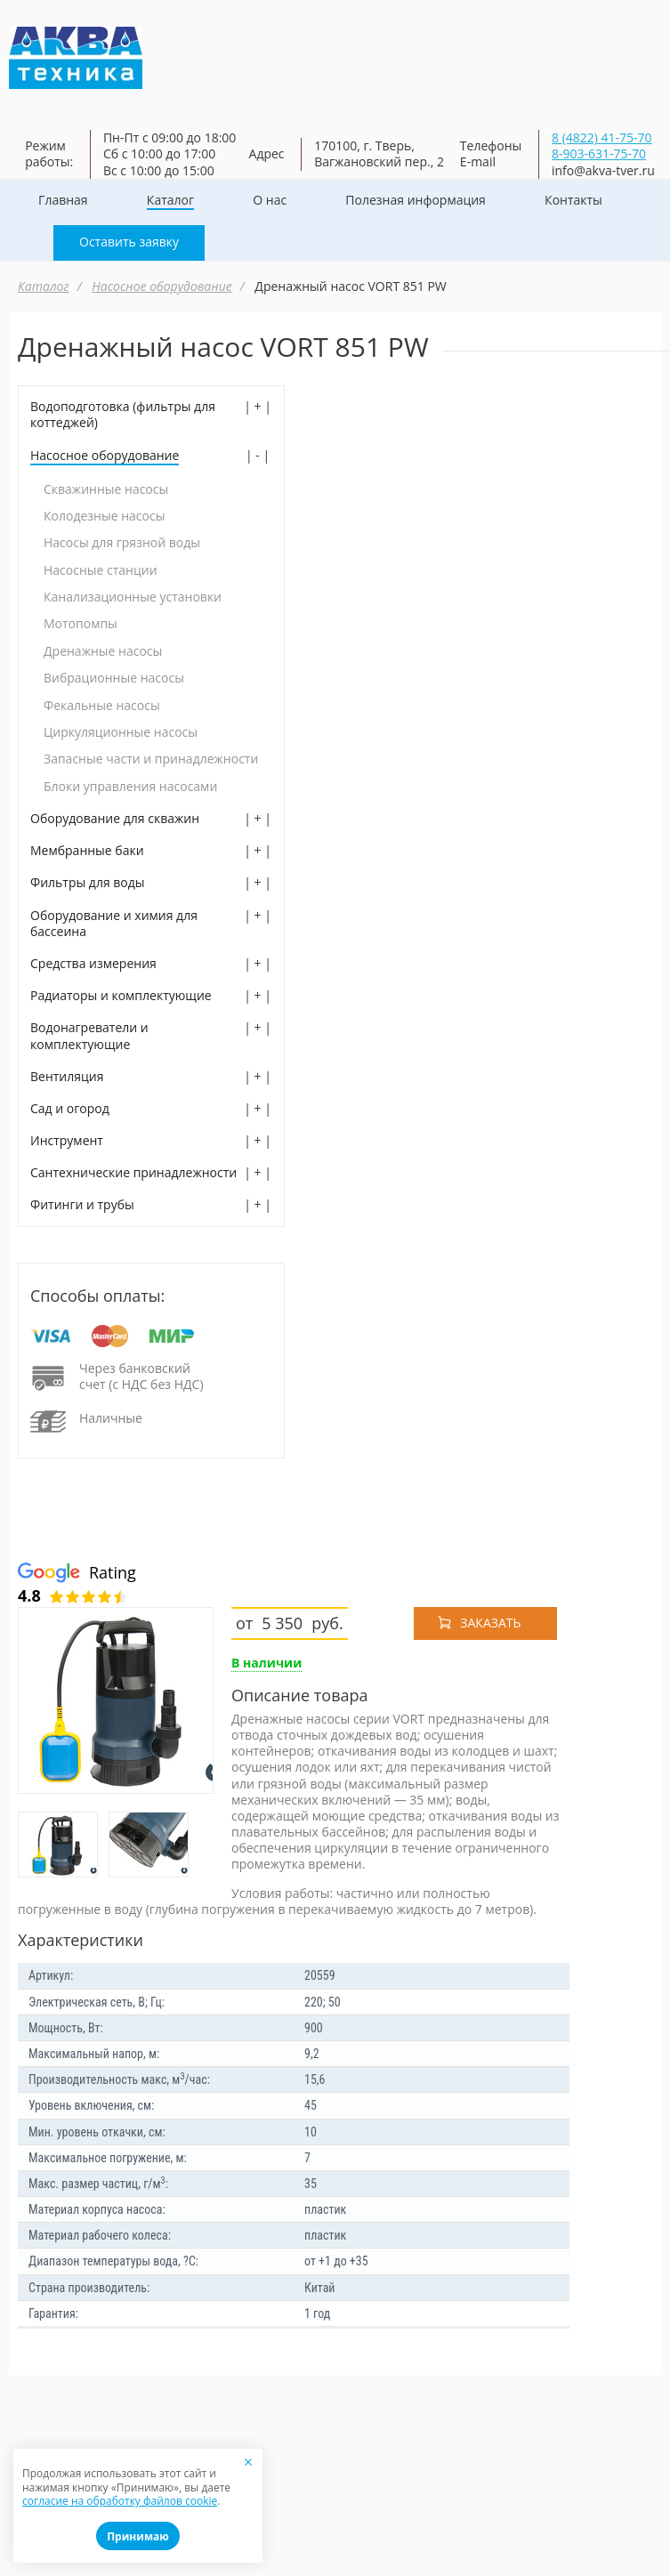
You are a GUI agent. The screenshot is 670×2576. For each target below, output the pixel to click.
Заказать (490, 1622)
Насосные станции (100, 570)
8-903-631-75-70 (599, 153)
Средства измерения (93, 964)
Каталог (170, 200)
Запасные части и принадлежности (151, 759)
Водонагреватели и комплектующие (89, 1036)
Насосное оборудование (161, 286)
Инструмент (66, 1141)
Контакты (573, 200)
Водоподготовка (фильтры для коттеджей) (122, 415)
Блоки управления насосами (130, 787)
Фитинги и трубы (82, 1205)
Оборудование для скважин (114, 819)
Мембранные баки (87, 851)
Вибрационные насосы (114, 678)
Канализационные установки (133, 597)
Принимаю (138, 2536)
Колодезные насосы (104, 516)
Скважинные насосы (106, 489)
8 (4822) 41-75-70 (602, 137)
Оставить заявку (129, 241)
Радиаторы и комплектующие (121, 996)
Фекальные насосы (102, 706)
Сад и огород (69, 1109)
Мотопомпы (80, 624)
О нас (270, 200)
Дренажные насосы (103, 651)
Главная (63, 200)
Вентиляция (66, 1077)
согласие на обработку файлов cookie (119, 2500)
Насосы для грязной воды (122, 543)
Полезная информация (415, 200)
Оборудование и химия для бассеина (114, 924)
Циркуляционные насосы (121, 732)
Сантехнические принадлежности (133, 1173)
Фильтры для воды (87, 883)
